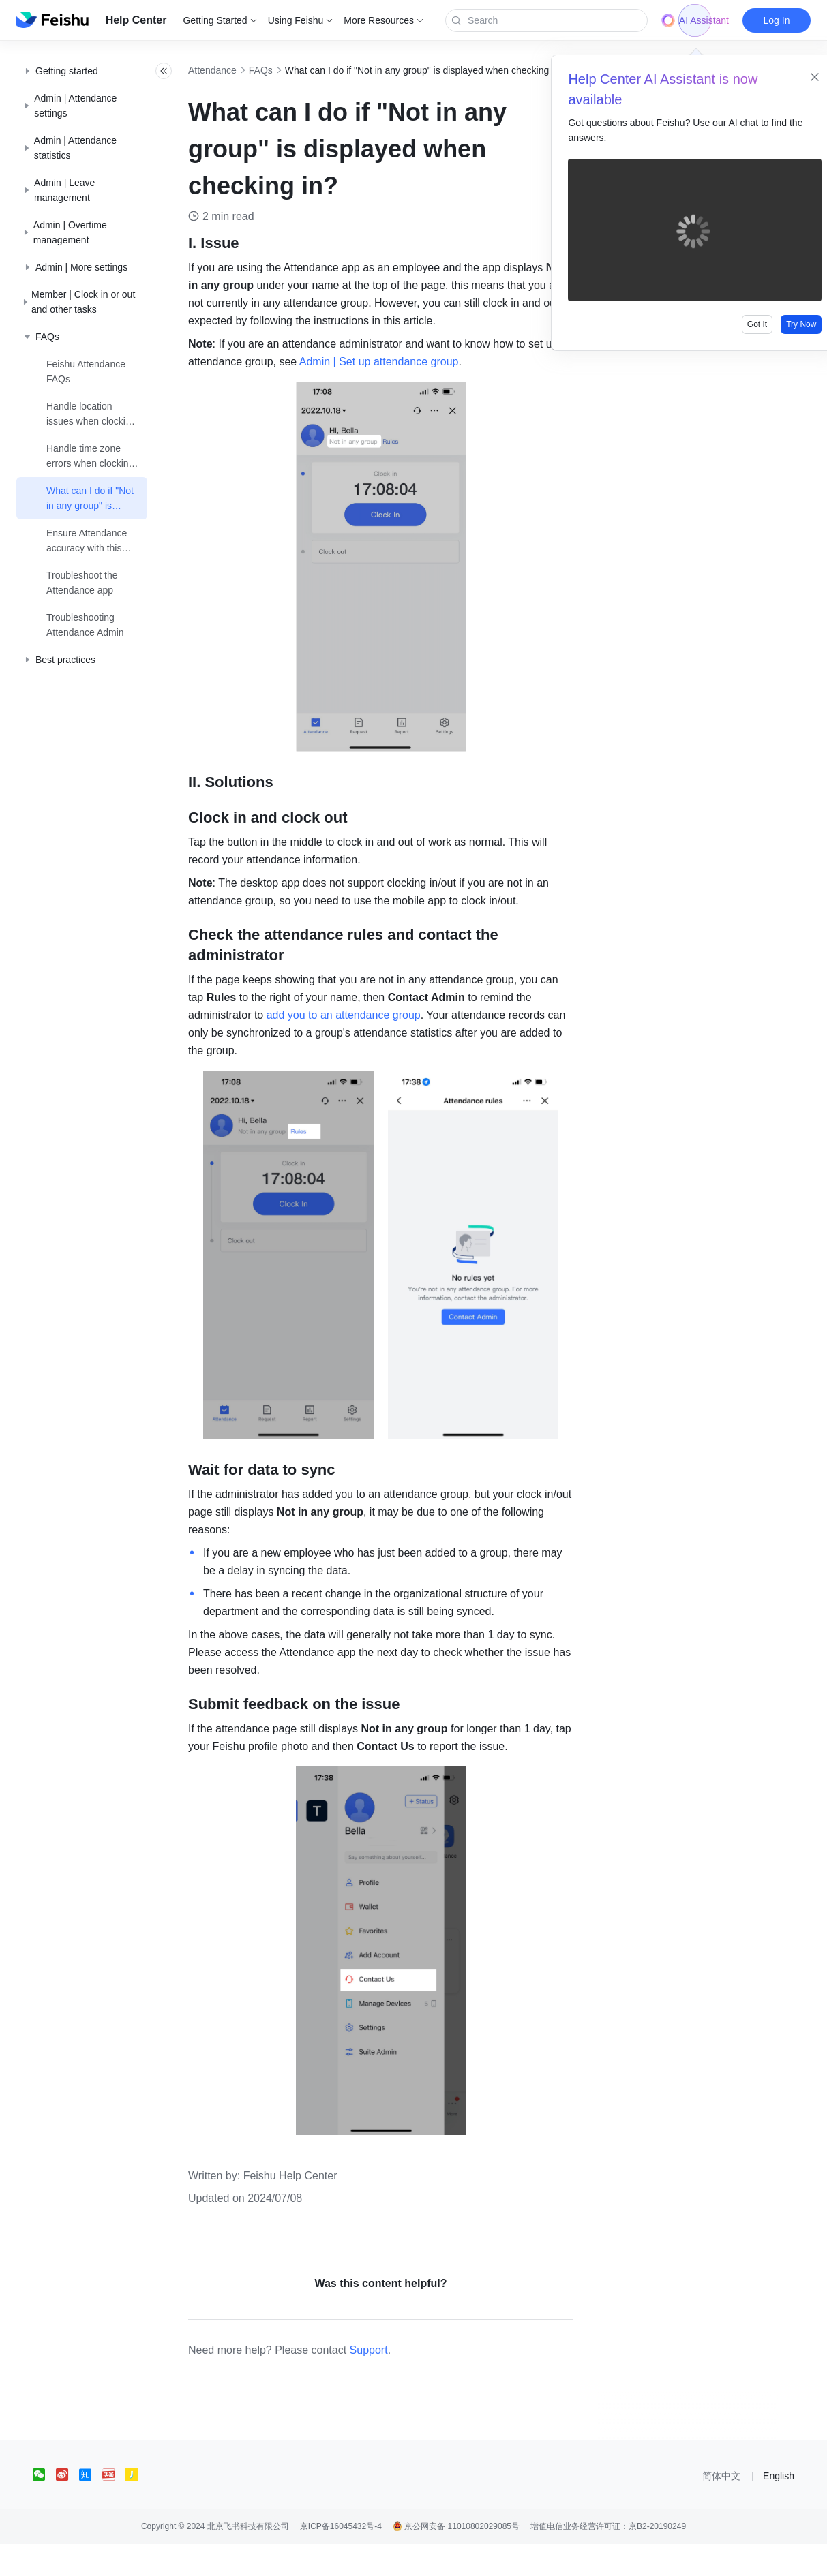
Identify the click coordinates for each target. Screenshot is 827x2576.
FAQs (291, 70)
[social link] (44, 2506)
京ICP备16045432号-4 (341, 2558)
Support (399, 2382)
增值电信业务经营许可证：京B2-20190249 (608, 2558)
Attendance (242, 70)
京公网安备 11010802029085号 (456, 2558)
